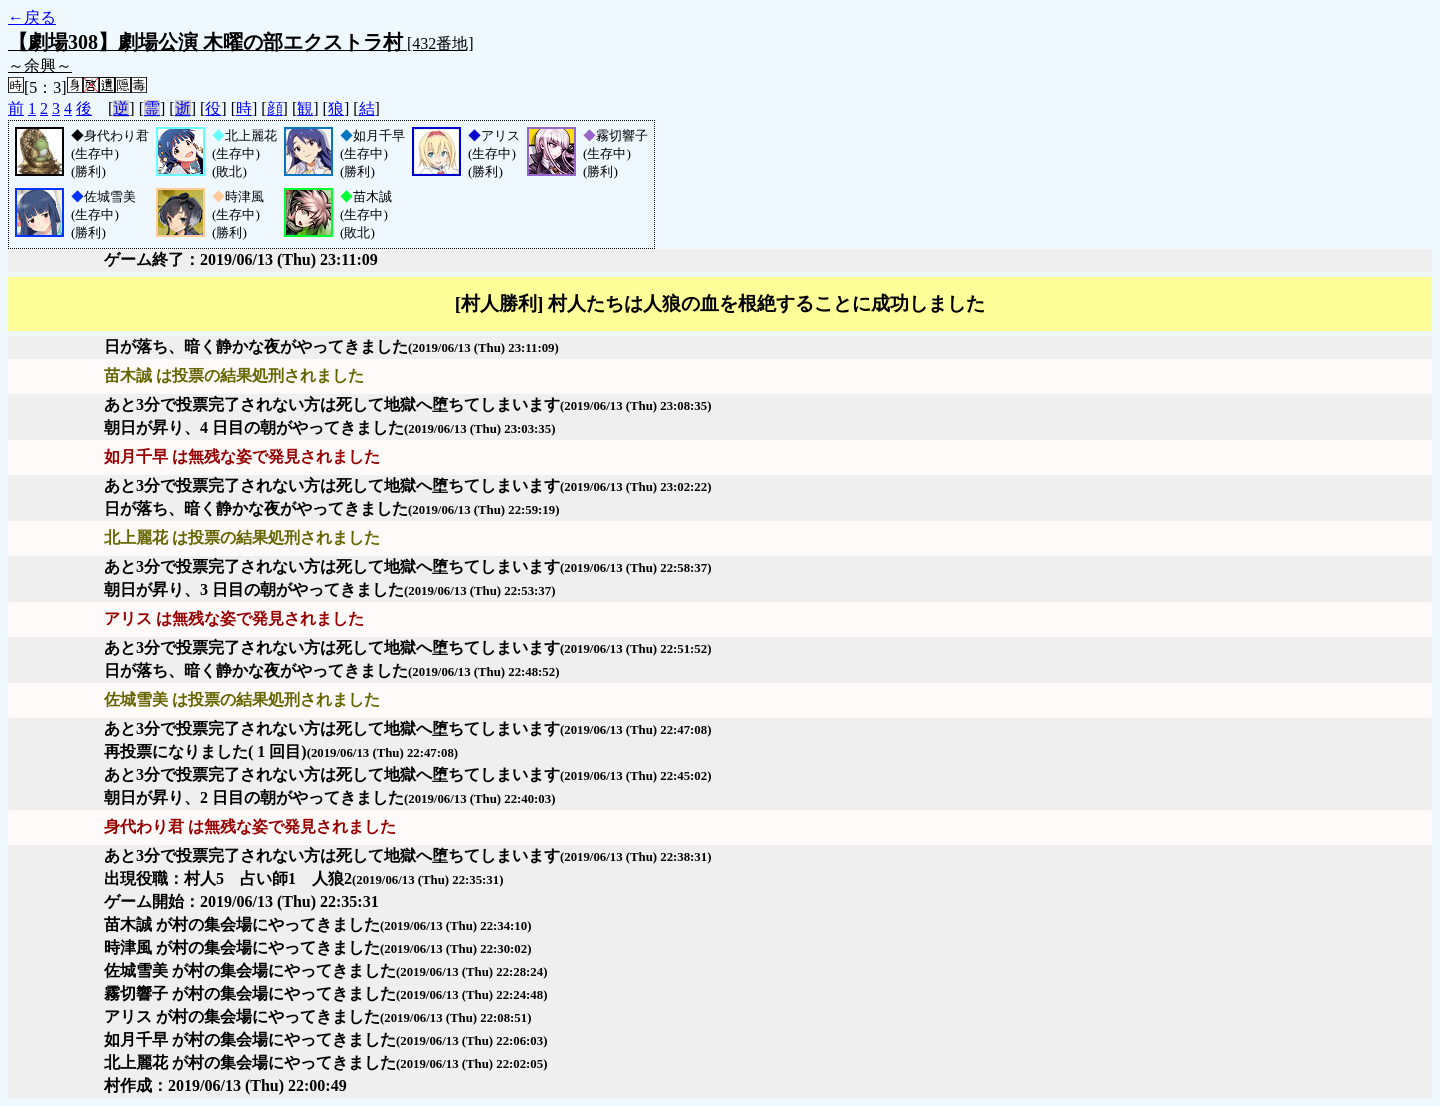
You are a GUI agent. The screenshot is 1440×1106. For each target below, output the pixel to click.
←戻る (32, 17)
